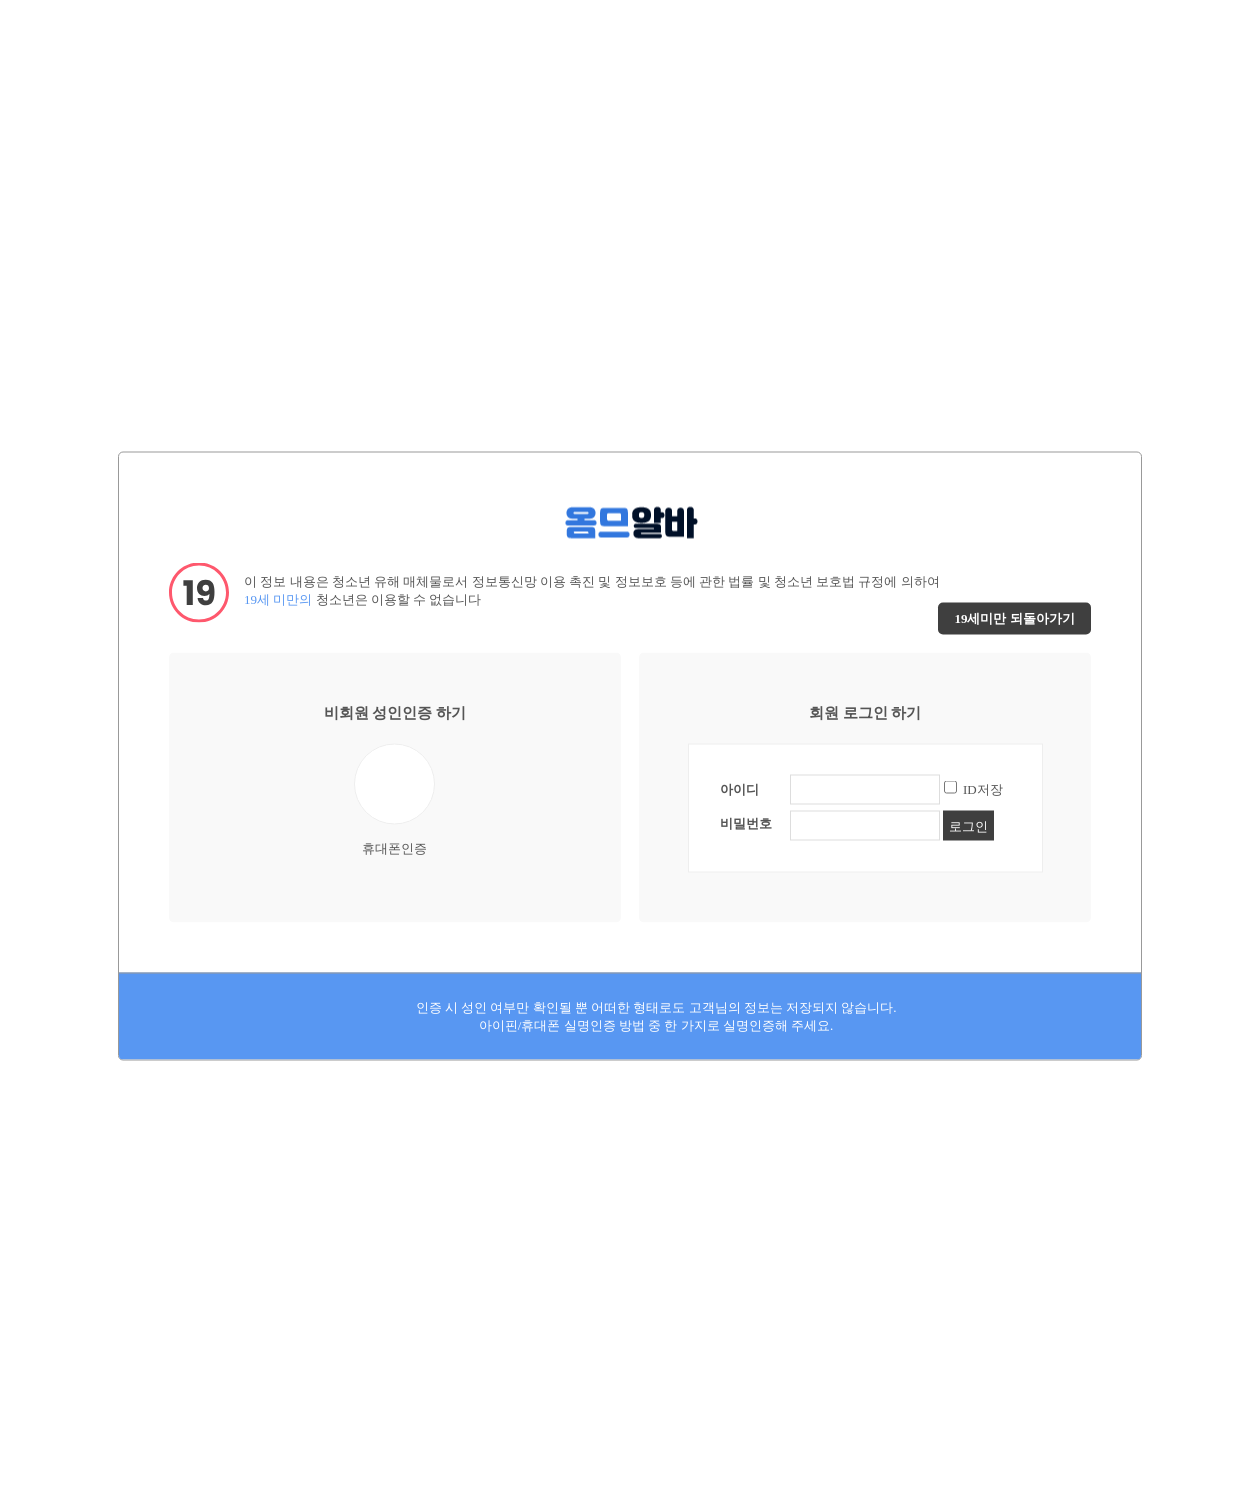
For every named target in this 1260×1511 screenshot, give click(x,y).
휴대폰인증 (394, 799)
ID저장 (983, 788)
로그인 (968, 825)
